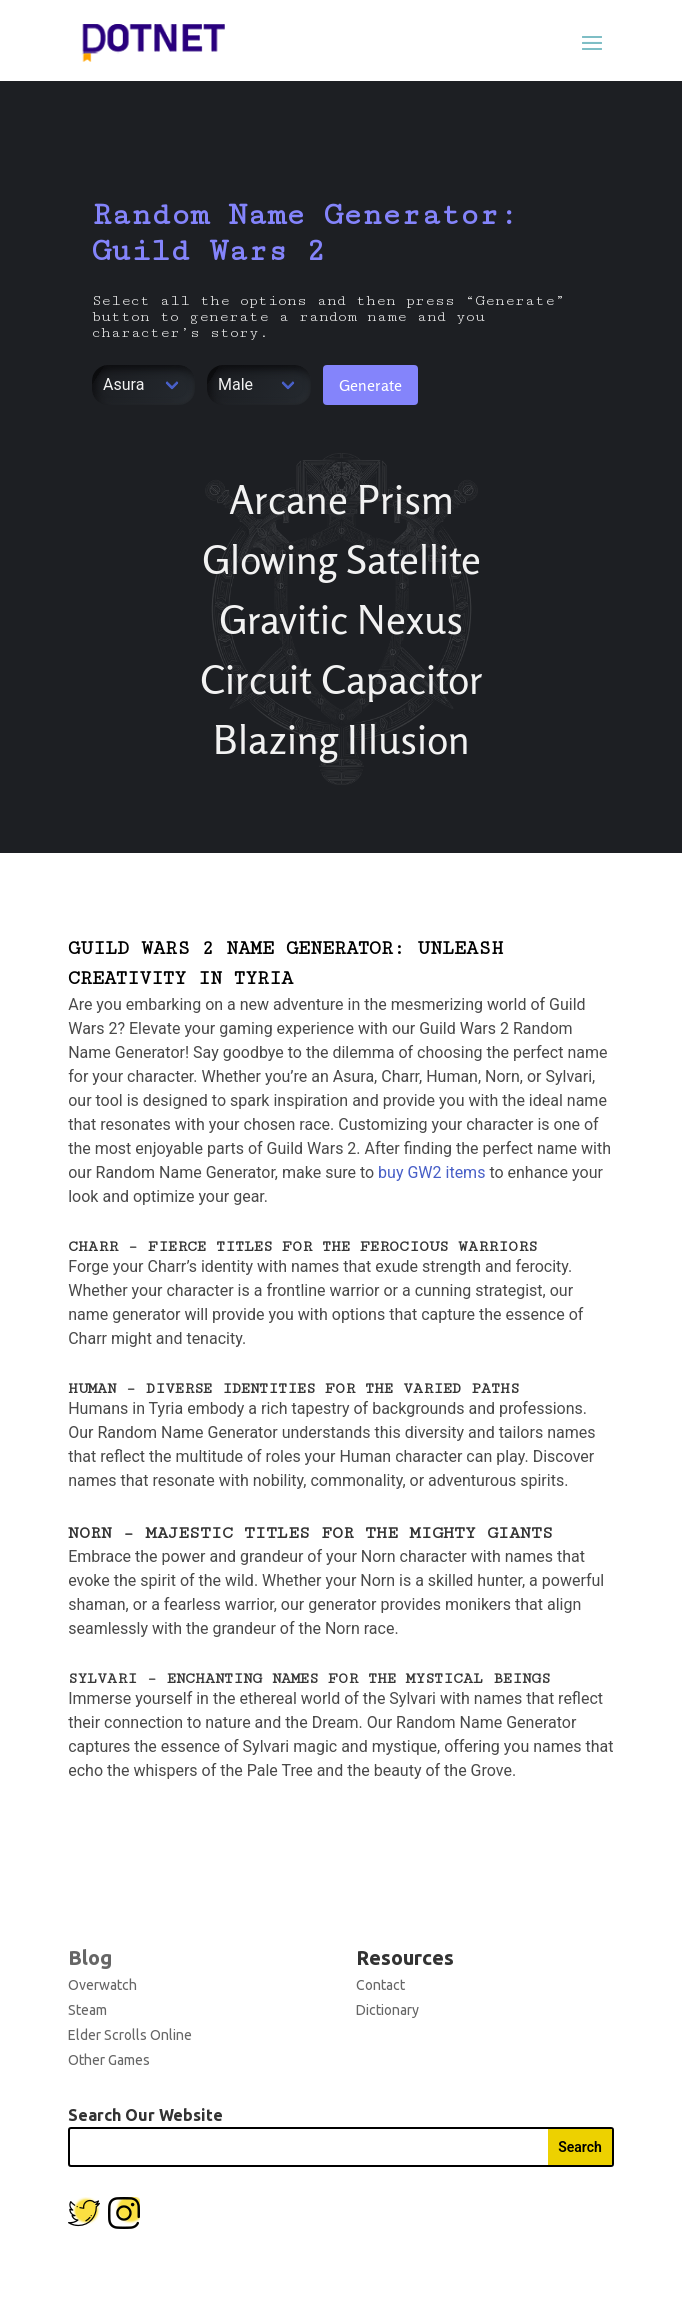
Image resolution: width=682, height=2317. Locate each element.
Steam (87, 2010)
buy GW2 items (431, 1172)
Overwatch (102, 1985)
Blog (90, 1957)
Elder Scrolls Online (130, 2035)
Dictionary (387, 2010)
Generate (370, 385)
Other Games (109, 2060)
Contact (380, 1985)
